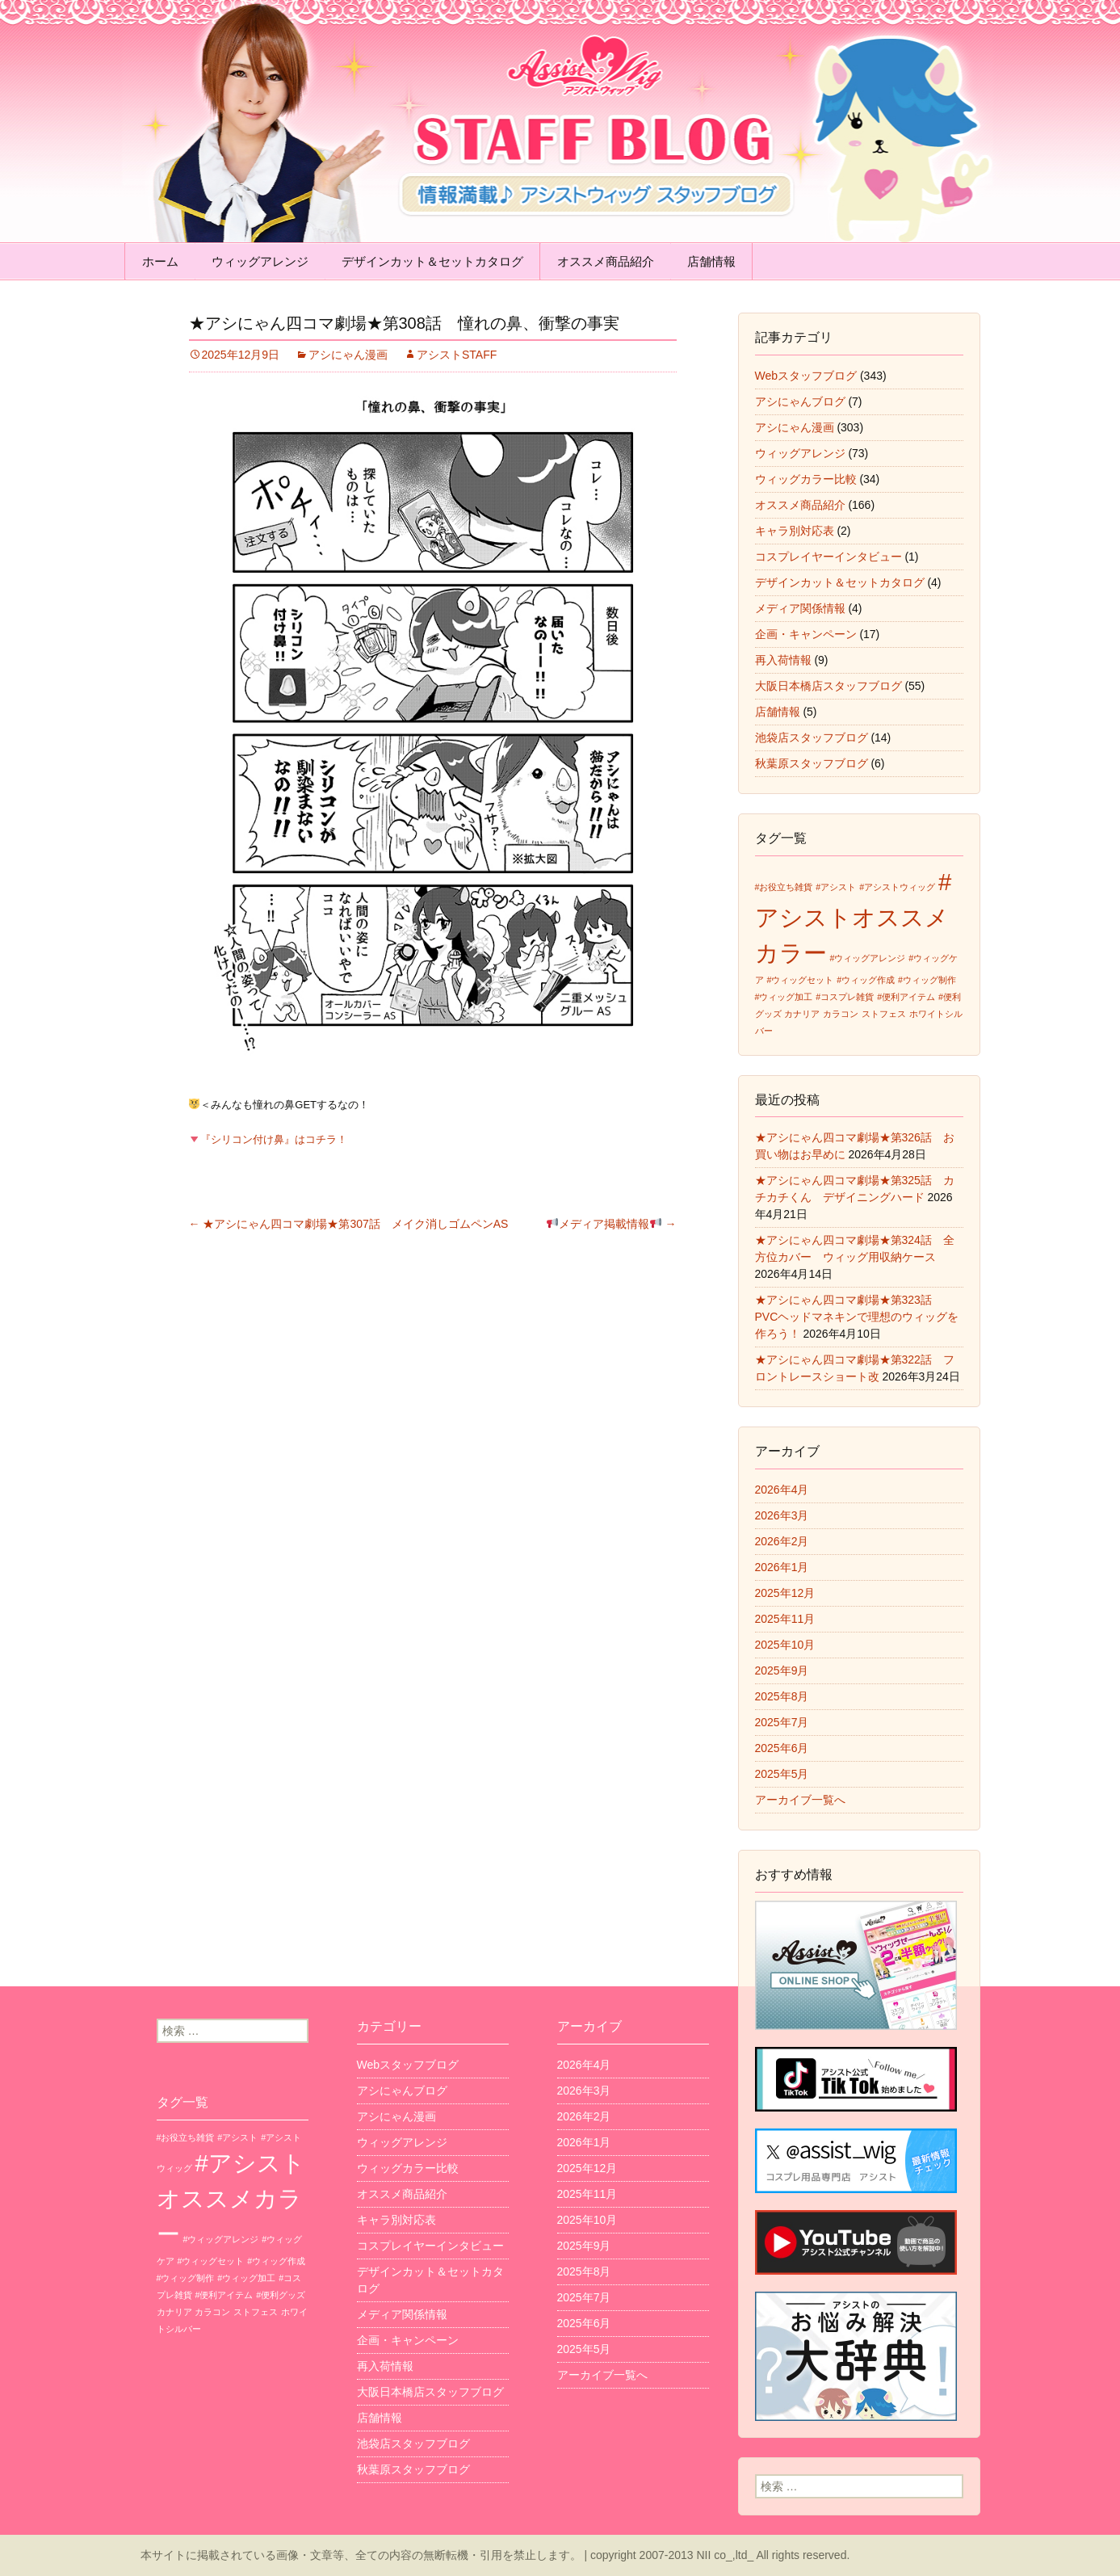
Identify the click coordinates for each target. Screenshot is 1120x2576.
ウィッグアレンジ (260, 261)
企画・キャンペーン (806, 634)
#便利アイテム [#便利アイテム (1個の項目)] (906, 997)
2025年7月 (782, 1722)
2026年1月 (782, 1567)
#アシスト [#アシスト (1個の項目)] (836, 887)
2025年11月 (785, 1618)
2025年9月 (782, 1670)
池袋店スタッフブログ (811, 737)
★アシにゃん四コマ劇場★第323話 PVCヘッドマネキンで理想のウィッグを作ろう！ (857, 1316)
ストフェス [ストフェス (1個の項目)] (884, 1014)
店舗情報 (711, 261)
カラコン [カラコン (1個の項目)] (840, 1014)
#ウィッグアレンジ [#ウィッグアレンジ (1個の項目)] (867, 958)
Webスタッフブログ (806, 375)
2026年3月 (782, 1515)
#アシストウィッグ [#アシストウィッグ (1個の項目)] (897, 887)
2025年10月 (785, 1644)
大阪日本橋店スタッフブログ (828, 685)
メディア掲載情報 (612, 1223)
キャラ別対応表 (794, 530)
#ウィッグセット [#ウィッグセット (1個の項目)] (799, 980)
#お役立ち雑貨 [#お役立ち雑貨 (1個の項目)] (784, 887)
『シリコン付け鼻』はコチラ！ (268, 1139)
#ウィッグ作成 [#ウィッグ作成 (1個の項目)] (866, 980)
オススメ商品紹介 (605, 261)
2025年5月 (782, 1773)
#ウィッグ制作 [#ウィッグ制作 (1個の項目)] (927, 980)
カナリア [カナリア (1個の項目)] (802, 1014)
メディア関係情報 (800, 608)
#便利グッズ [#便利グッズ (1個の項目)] (280, 2295)
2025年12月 (785, 1592)
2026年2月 (782, 1541)
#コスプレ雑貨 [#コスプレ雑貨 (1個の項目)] (845, 997)
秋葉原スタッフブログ (811, 763)
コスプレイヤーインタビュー (828, 556)
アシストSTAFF (457, 354)
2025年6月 (782, 1748)
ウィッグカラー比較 (806, 479)
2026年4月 (782, 1489)
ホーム (160, 261)
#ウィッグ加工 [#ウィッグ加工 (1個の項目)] (784, 997)
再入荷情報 (783, 659)
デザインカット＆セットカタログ (432, 261)
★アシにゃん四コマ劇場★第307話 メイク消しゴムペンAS (349, 1223)
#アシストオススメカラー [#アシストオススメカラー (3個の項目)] (853, 917)
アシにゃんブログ (800, 401)
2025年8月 (782, 1696)
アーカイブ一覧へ (800, 1799)
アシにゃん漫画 (348, 354)
